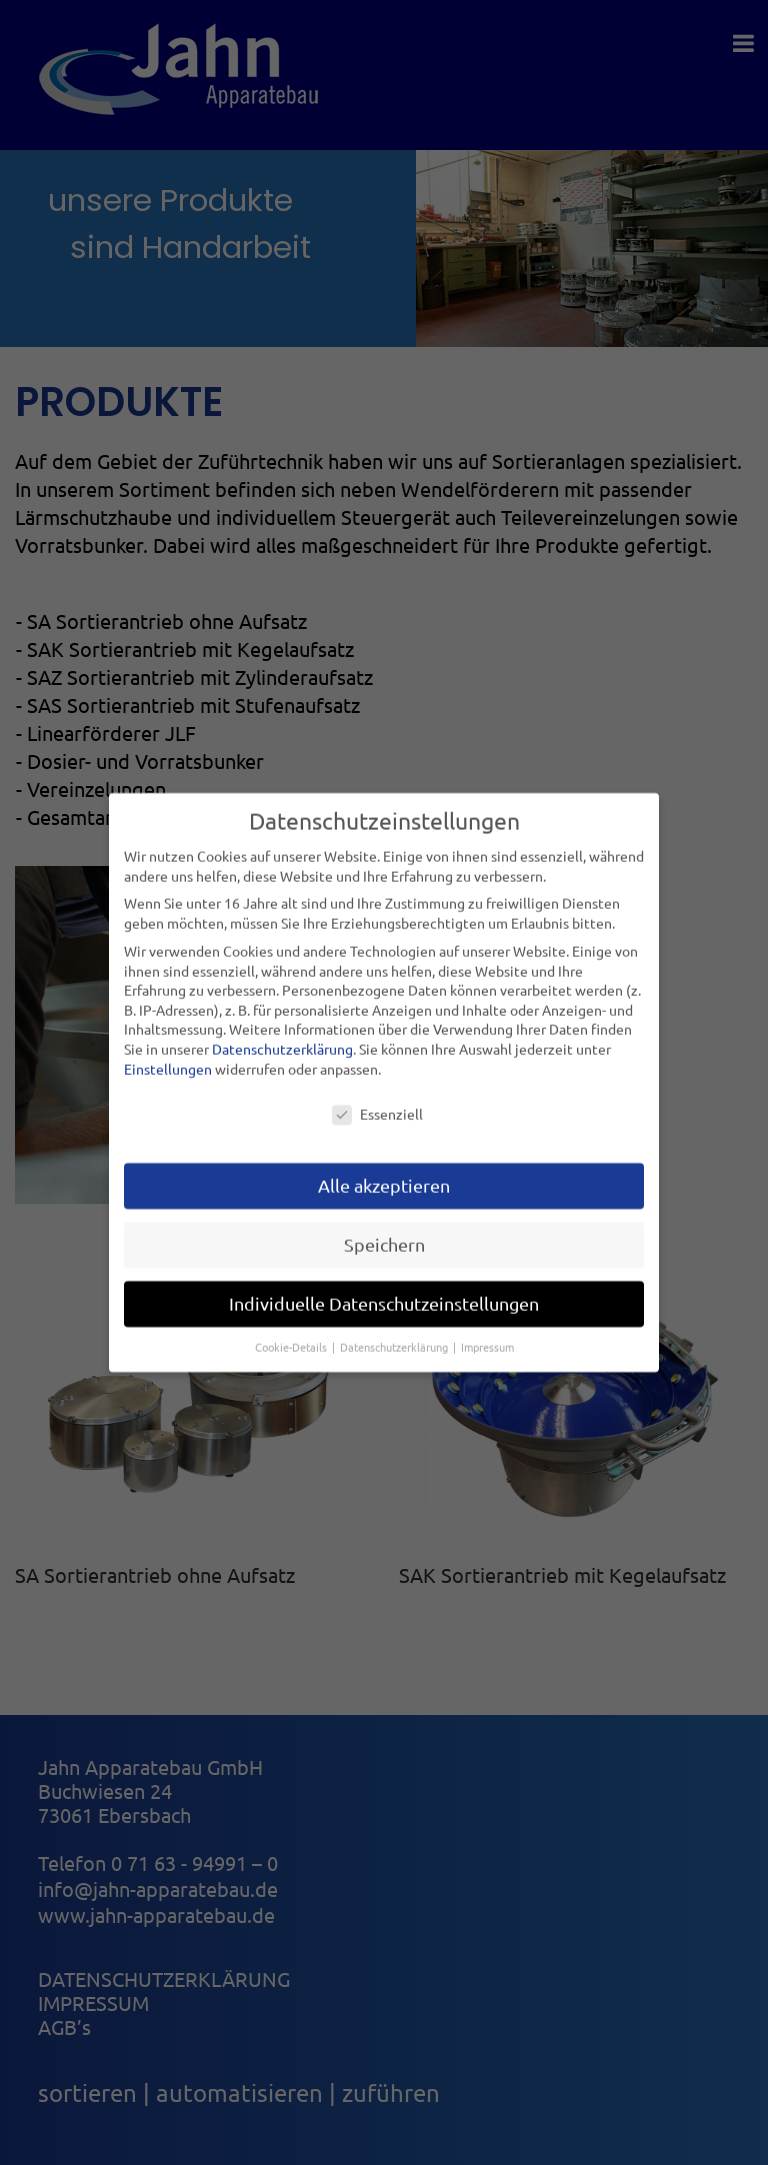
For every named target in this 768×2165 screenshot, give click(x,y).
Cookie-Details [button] (292, 1338)
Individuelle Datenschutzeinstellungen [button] (384, 1294)
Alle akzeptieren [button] (384, 1176)
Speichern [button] (384, 1235)
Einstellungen (168, 1059)
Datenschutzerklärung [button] (395, 1338)
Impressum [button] (487, 1338)
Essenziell (377, 1105)
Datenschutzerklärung (282, 1039)
